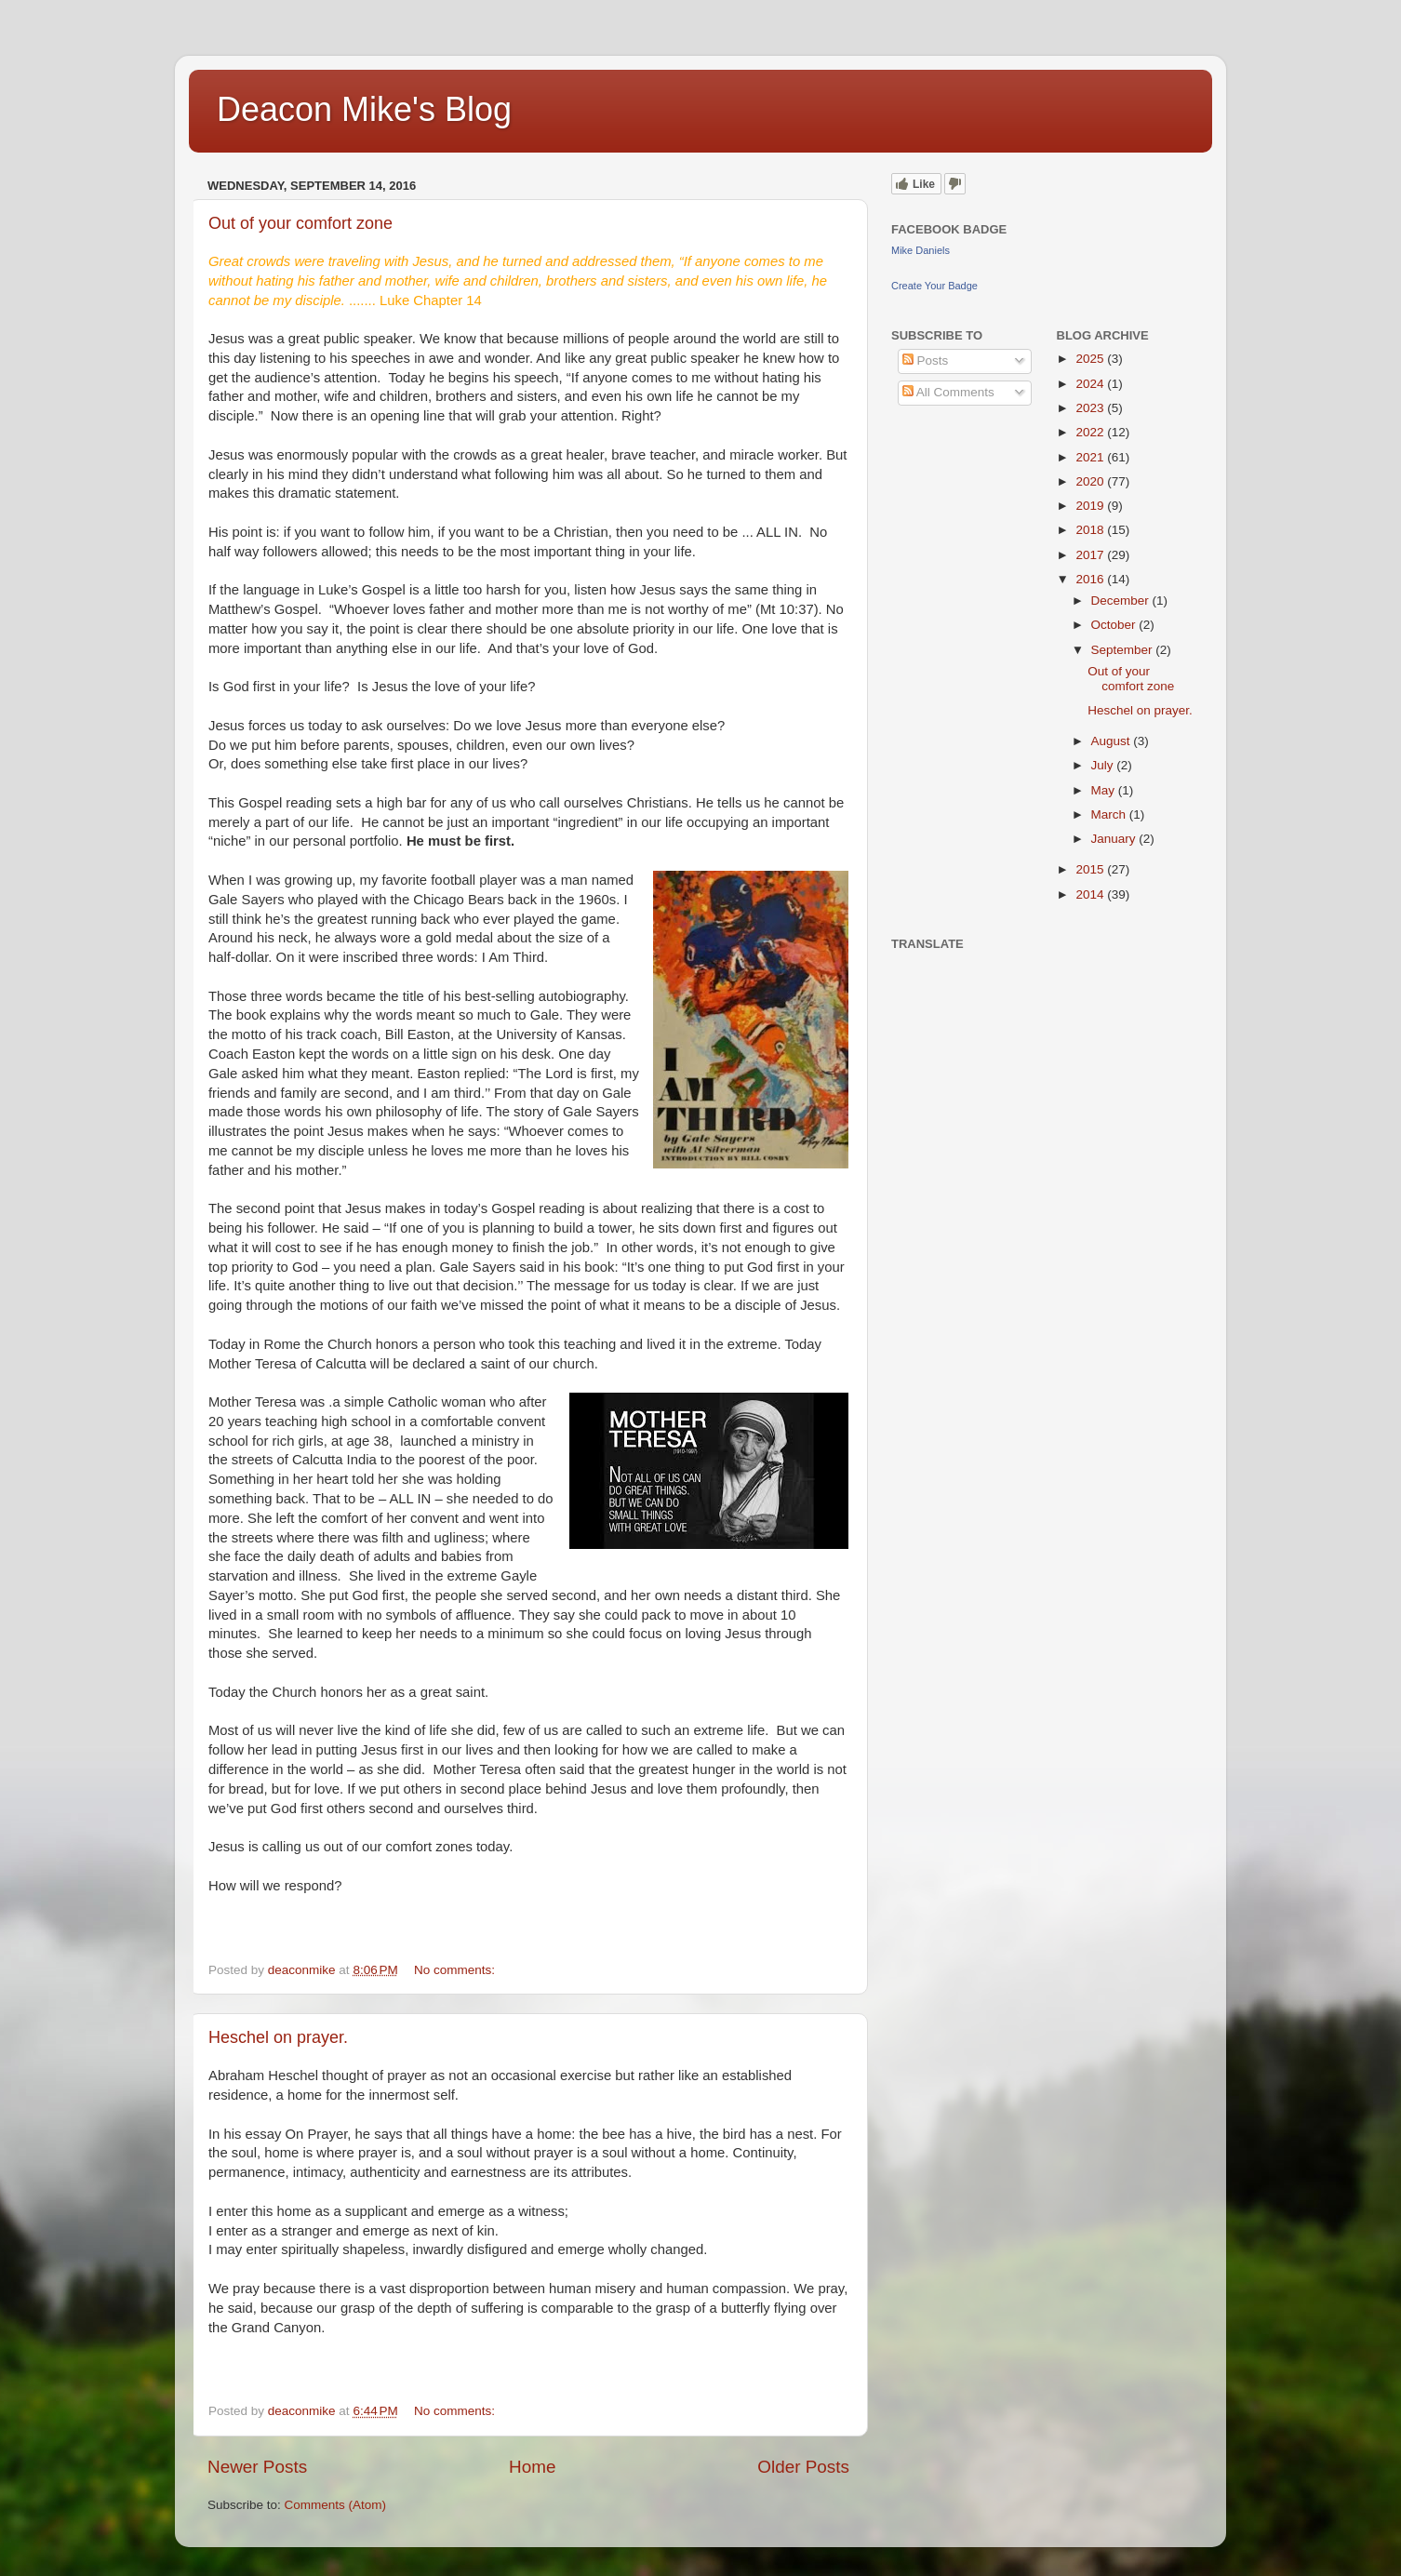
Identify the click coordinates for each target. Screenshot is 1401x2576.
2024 (1091, 384)
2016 (1091, 579)
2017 (1091, 555)
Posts (925, 360)
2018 (1091, 530)
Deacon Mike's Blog (364, 109)
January (1115, 839)
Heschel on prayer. (278, 2037)
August (1112, 741)
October (1115, 625)
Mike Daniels (920, 250)
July (1104, 765)
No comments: (456, 1970)
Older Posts (803, 2466)
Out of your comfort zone (300, 223)
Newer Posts (257, 2466)
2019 (1091, 506)
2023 (1091, 408)
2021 (1091, 457)
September (1123, 650)
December (1122, 600)
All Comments (948, 392)
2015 (1091, 869)
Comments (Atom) (336, 2505)
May (1104, 790)
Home (532, 2466)
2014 (1091, 894)
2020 (1091, 481)
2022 (1091, 432)
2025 (1091, 359)
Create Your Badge (934, 285)
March (1110, 814)
